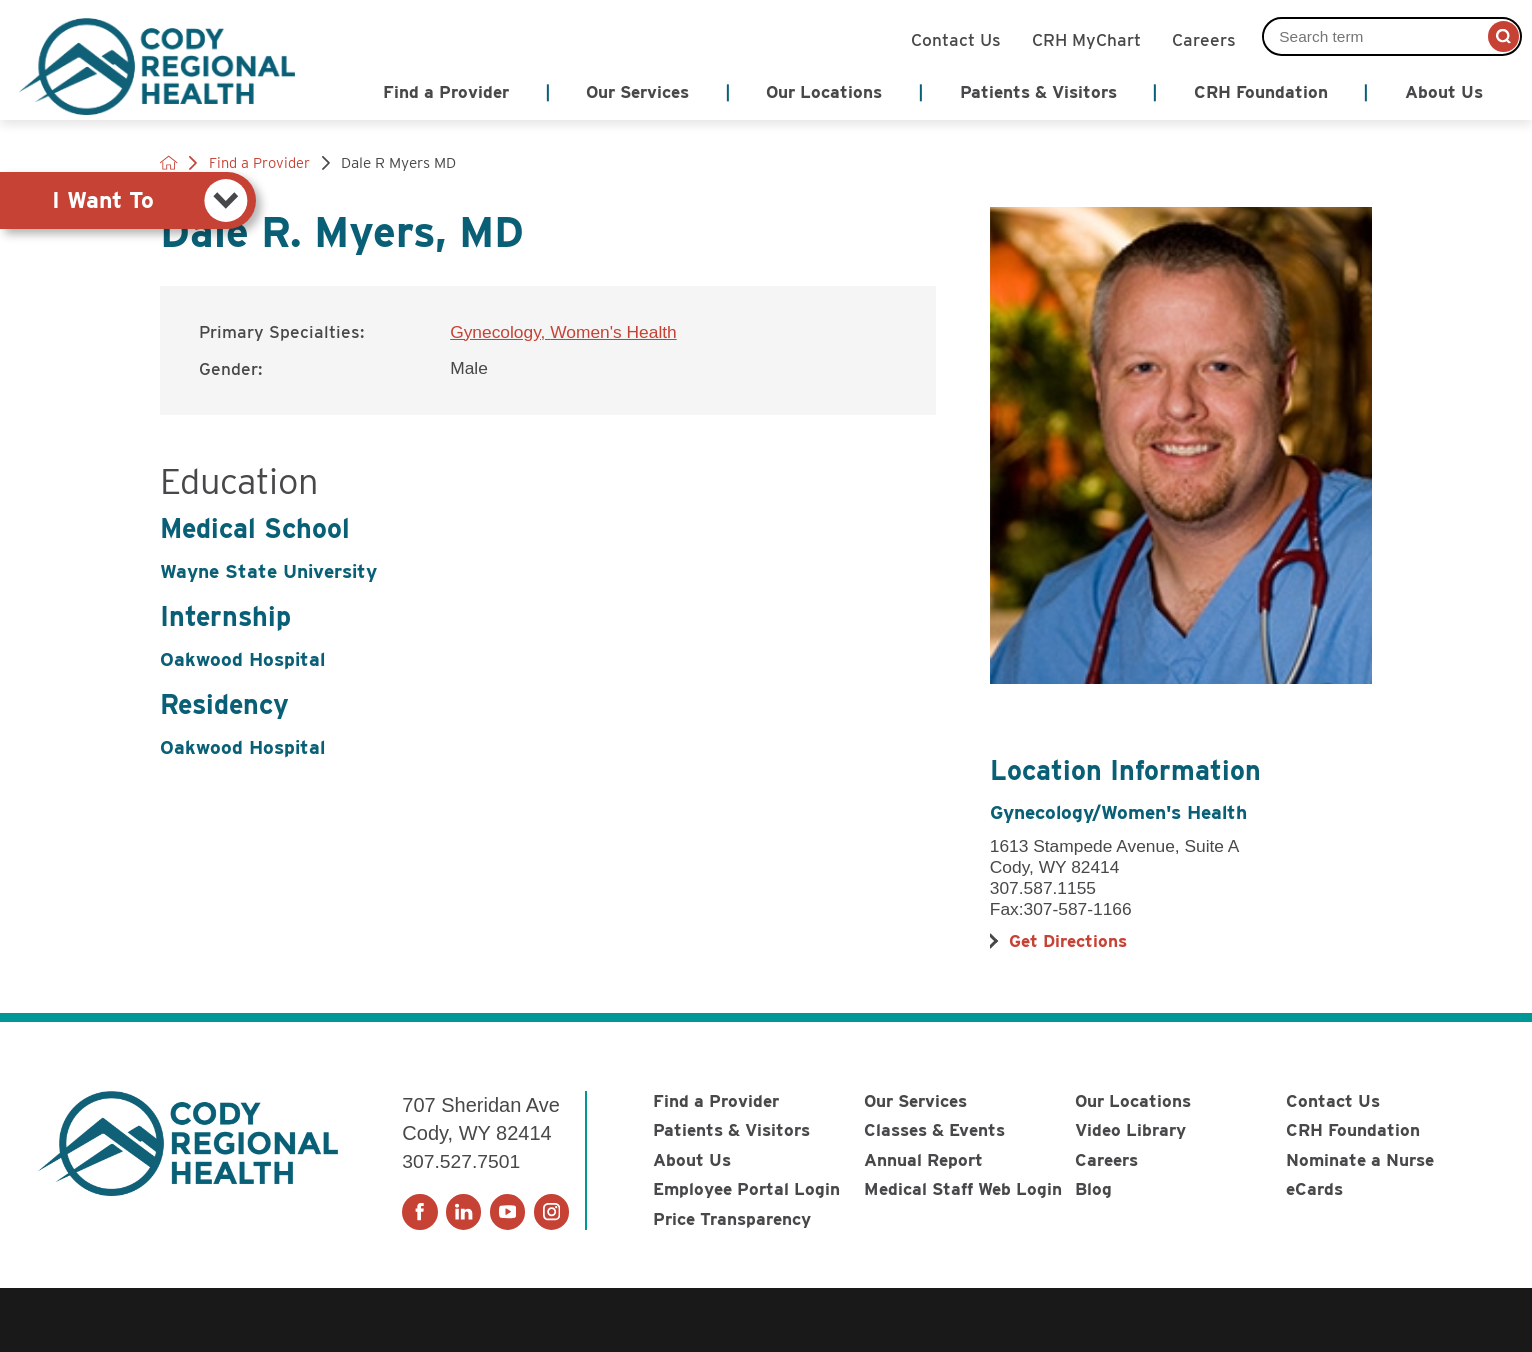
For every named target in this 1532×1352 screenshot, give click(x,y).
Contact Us (956, 38)
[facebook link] (419, 1211)
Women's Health (613, 332)
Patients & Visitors (731, 1129)
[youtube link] (507, 1211)
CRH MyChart (1086, 38)
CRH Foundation (1353, 1129)
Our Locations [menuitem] (824, 91)
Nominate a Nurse (1360, 1159)
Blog (1093, 1188)
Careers (1204, 38)
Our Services (915, 1100)
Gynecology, (500, 332)
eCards (1314, 1188)
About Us (692, 1159)
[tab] (128, 200)
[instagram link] (551, 1211)
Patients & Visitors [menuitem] (1038, 91)
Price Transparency (732, 1218)
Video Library (1130, 1129)
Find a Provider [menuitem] (446, 91)
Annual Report (923, 1159)
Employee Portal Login (746, 1188)
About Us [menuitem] (1444, 91)
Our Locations (1133, 1100)
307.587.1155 (1043, 888)
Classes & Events (934, 1129)
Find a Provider (716, 1100)
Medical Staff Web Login (963, 1188)
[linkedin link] (463, 1211)
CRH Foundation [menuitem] (1261, 91)
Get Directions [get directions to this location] (1068, 940)
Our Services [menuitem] (637, 91)
